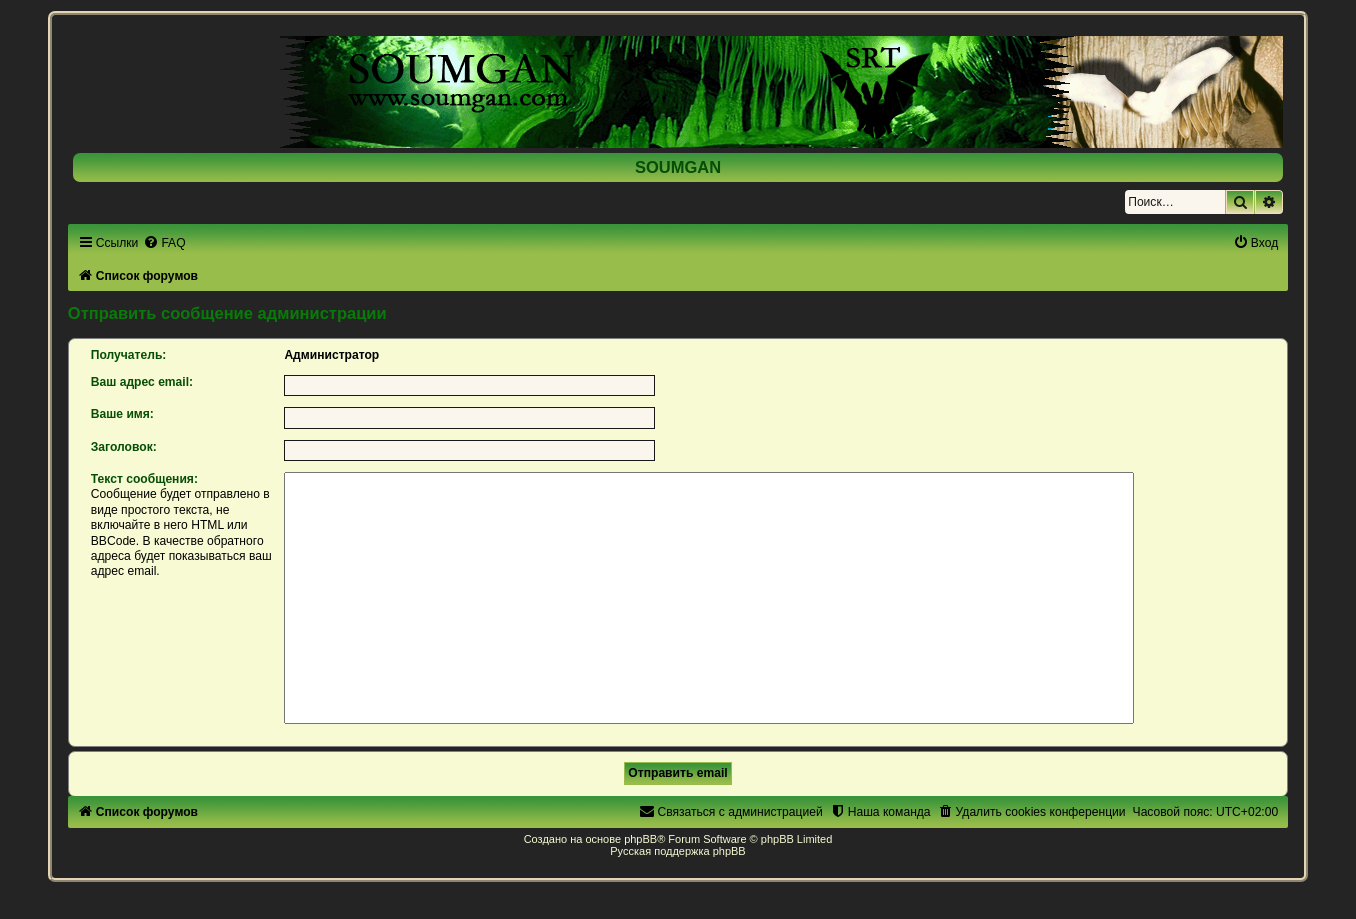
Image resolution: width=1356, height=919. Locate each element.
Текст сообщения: (144, 479)
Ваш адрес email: (142, 382)
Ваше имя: (122, 414)
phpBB (640, 839)
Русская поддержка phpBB (677, 851)
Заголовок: (124, 447)
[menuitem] (164, 243)
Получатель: (129, 355)
